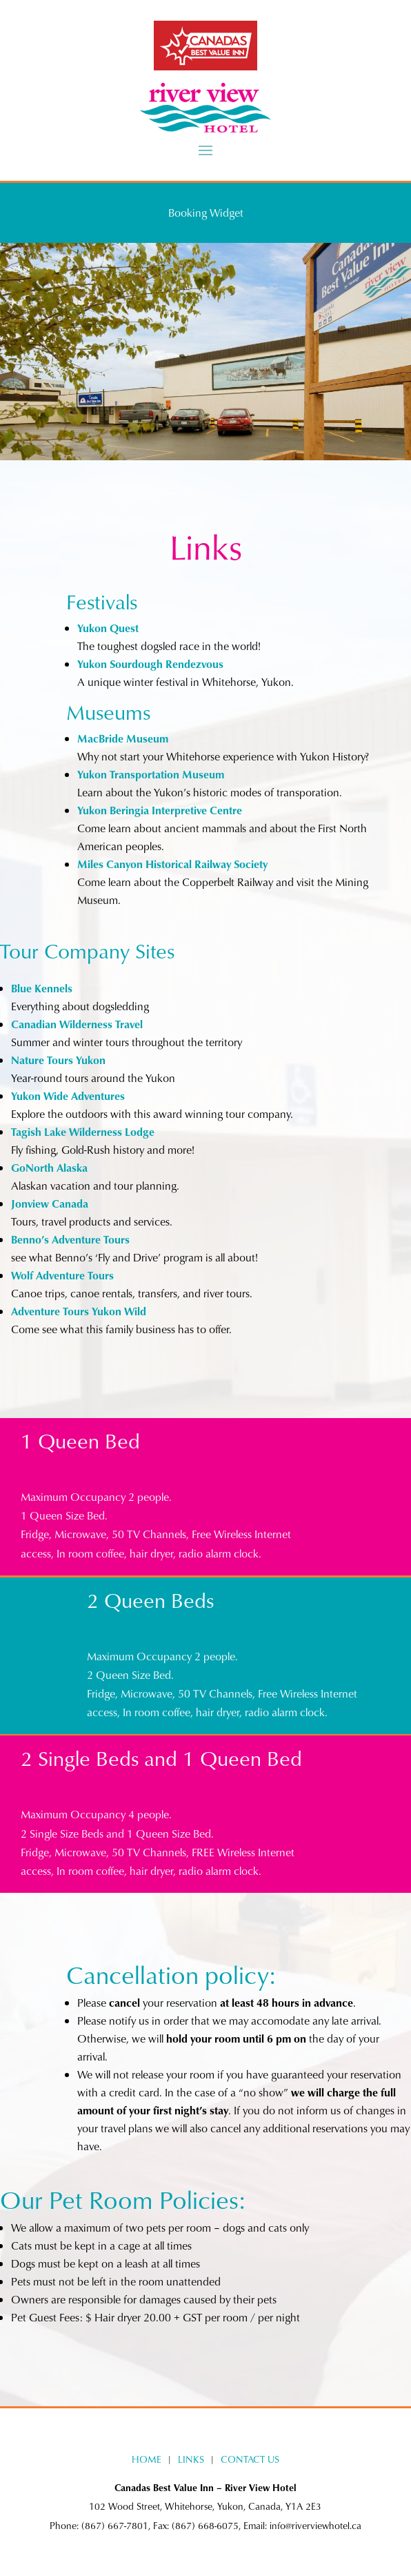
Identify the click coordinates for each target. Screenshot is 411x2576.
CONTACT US (250, 2459)
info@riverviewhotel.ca (315, 2525)
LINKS (191, 2459)
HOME (146, 2459)
